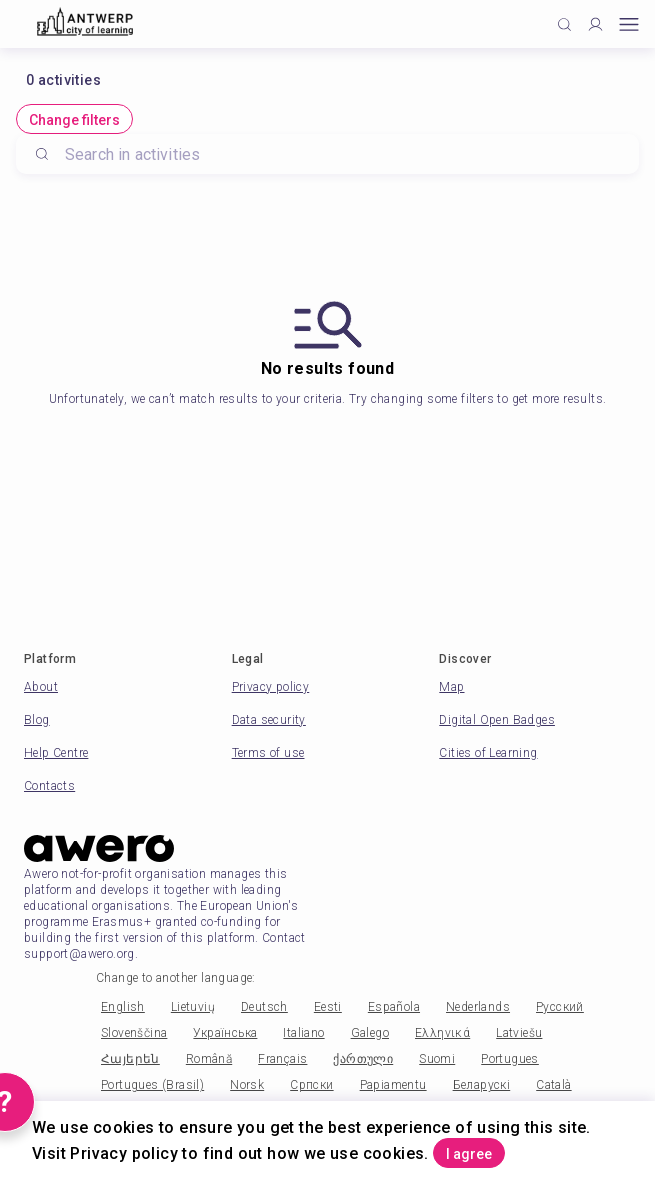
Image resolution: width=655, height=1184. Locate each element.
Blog (37, 720)
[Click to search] (564, 24)
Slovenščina (134, 1033)
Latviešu (519, 1033)
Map (451, 687)
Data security (269, 720)
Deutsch (264, 1007)
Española (394, 1007)
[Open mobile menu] (629, 24)
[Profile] (595, 24)
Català (553, 1085)
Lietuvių (193, 1007)
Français (282, 1059)
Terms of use (268, 753)
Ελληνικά (442, 1033)
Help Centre (56, 753)
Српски (311, 1085)
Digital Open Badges (497, 720)
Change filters (74, 120)
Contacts (49, 786)
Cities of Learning (488, 753)
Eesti (328, 1007)
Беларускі (482, 1085)
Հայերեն (130, 1059)
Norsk (247, 1085)
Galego (370, 1033)
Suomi (437, 1059)
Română (209, 1059)
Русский (560, 1007)
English (123, 1007)
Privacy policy (271, 687)
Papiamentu (393, 1085)
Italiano (303, 1033)
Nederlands (478, 1007)
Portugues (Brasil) (152, 1085)
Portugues (510, 1059)
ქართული (363, 1059)
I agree (469, 1154)
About (41, 687)
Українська (225, 1033)
